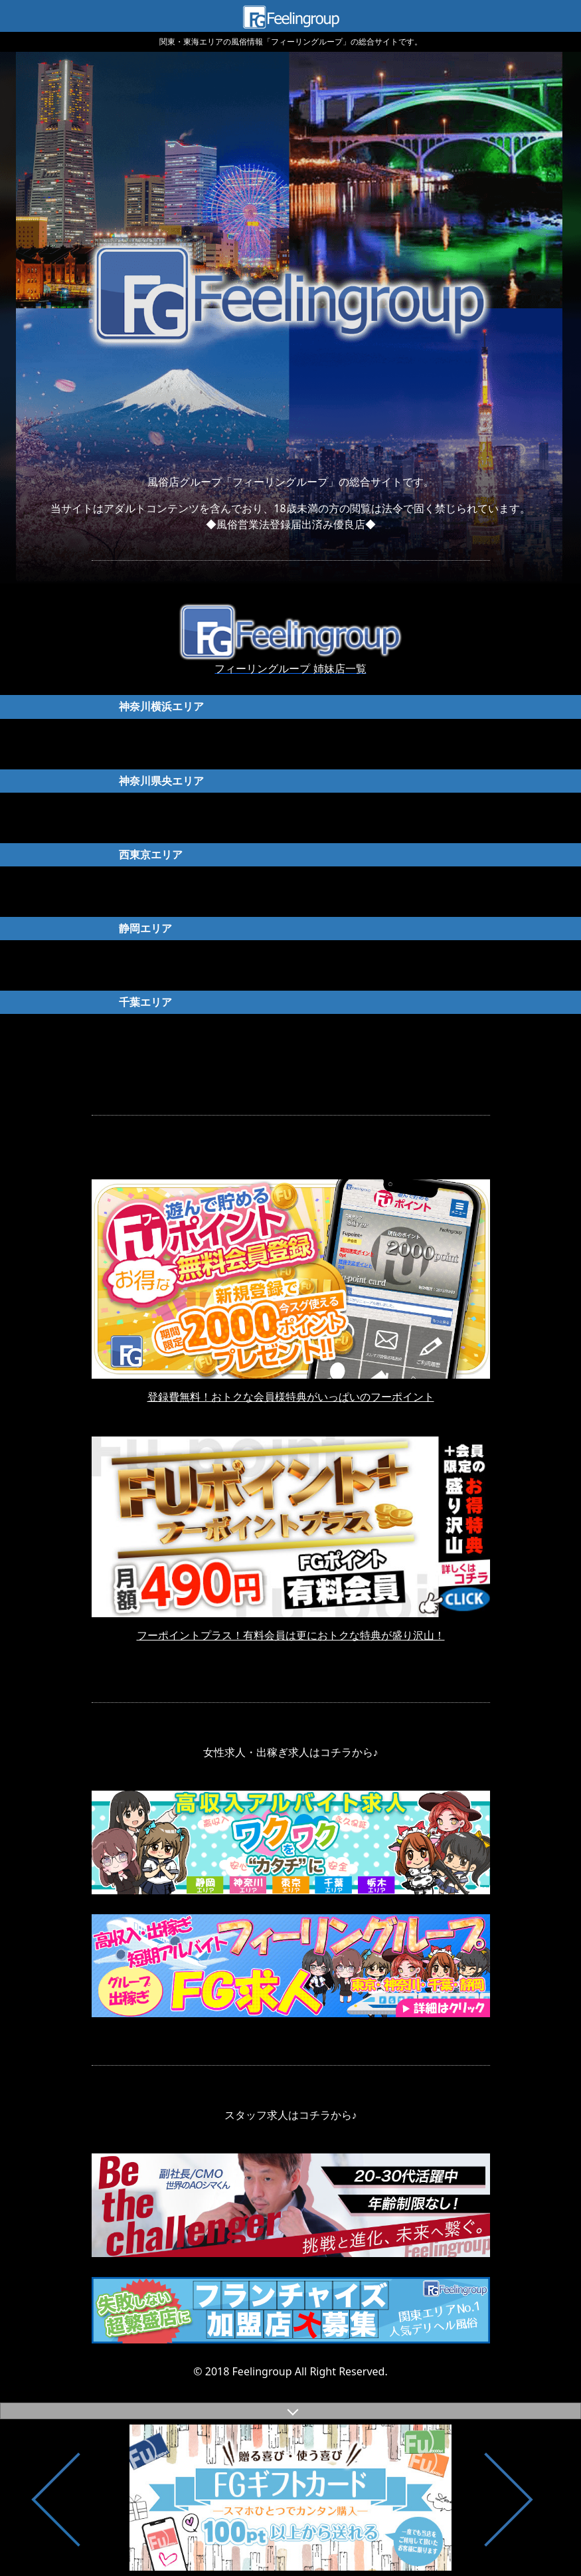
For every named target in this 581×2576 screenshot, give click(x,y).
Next (511, 2497)
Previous (79, 2497)
